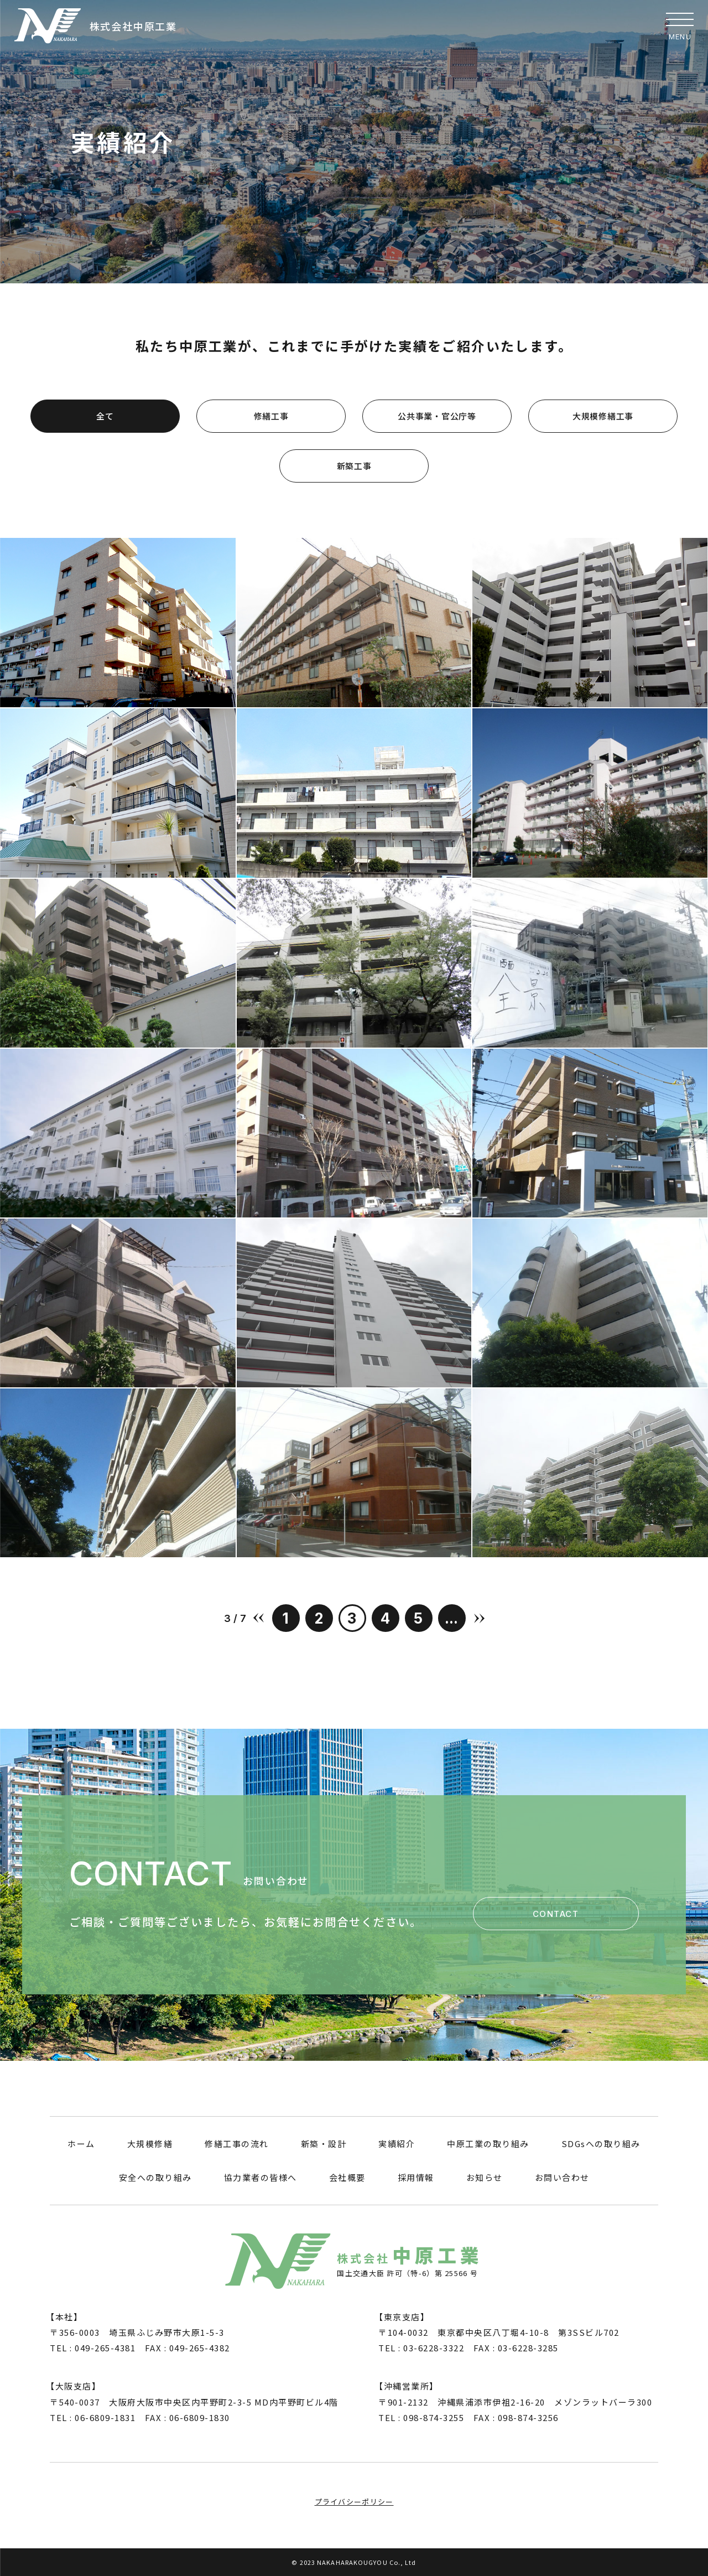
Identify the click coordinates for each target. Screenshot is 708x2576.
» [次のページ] (478, 1618)
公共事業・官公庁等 (437, 416)
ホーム (81, 2143)
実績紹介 (396, 2143)
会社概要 (347, 2177)
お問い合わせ (562, 2177)
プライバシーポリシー (354, 2501)
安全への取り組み (155, 2177)
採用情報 (416, 2177)
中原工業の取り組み (488, 2143)
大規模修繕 (150, 2143)
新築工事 (354, 465)
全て (105, 416)
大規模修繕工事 (602, 416)
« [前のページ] (258, 1618)
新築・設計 (324, 2143)
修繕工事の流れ (237, 2143)
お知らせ (484, 2177)
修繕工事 (271, 416)
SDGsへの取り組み (601, 2143)
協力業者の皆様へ (260, 2177)
